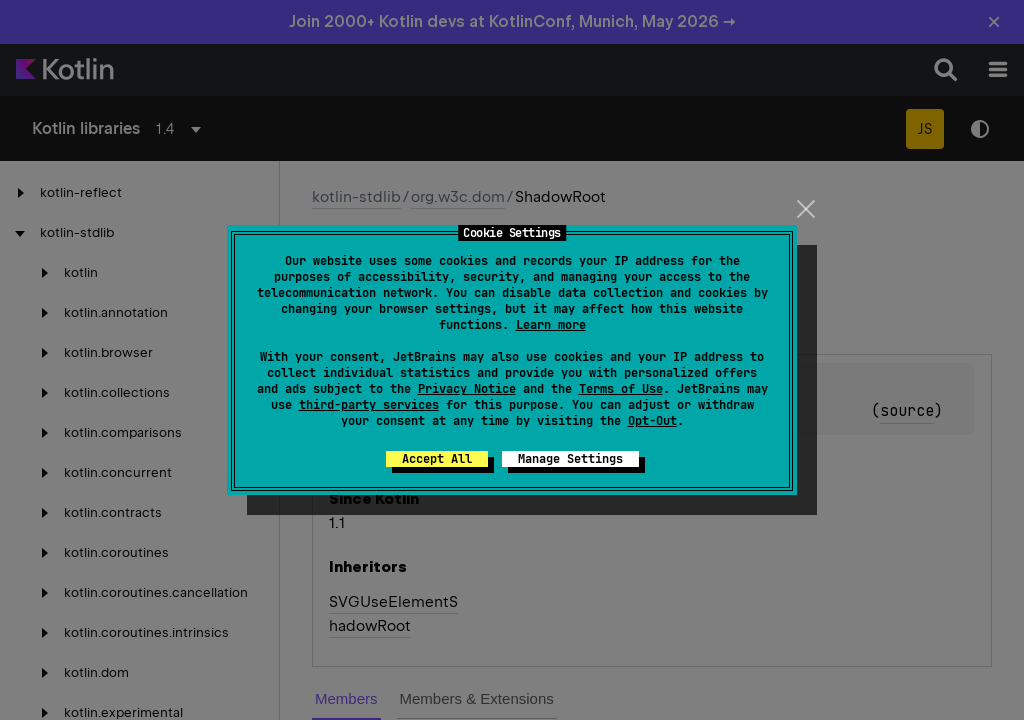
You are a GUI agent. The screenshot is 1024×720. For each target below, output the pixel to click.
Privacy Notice (467, 389)
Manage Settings (570, 459)
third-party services (369, 405)
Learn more (551, 325)
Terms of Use (621, 389)
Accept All (437, 459)
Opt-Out (652, 421)
